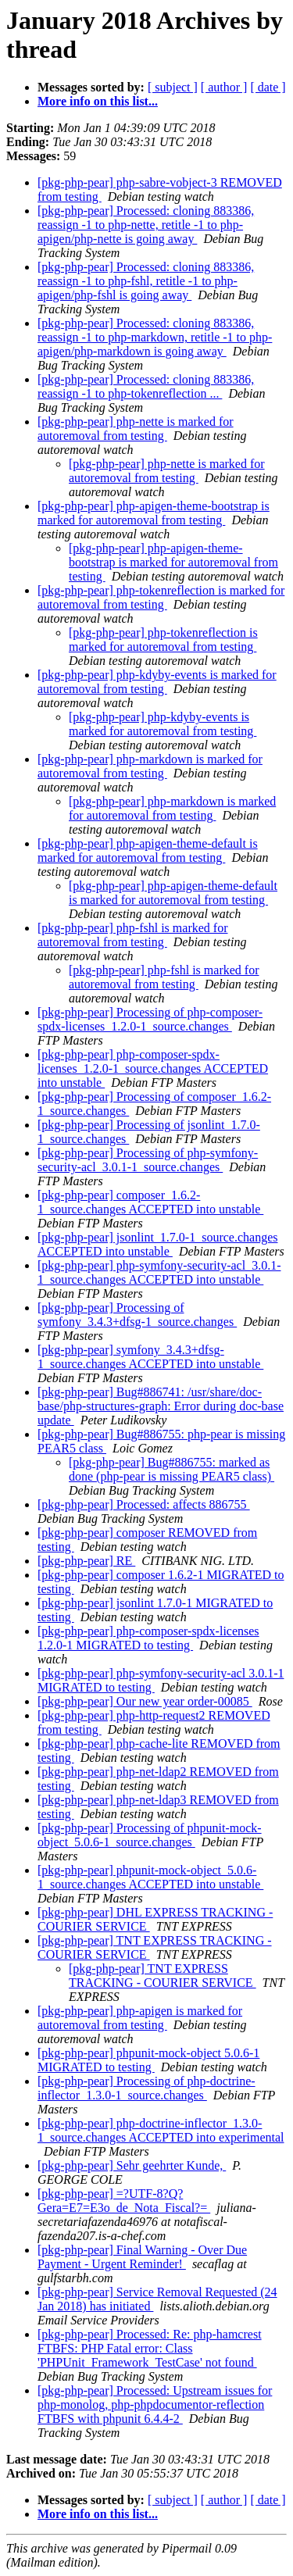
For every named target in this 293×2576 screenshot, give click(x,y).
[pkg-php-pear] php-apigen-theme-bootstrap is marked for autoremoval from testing (154, 513)
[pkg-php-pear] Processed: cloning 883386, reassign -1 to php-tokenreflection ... (146, 386)
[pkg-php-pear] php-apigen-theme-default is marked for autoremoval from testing (148, 850)
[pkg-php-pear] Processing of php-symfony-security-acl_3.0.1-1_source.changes (148, 1160)
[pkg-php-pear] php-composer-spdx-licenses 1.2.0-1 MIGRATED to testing (148, 1638)
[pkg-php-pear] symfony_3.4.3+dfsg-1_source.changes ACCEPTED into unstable (150, 1356)
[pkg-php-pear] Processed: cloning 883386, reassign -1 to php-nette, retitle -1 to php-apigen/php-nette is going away (146, 224)
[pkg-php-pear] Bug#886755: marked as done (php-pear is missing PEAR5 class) (171, 1469)
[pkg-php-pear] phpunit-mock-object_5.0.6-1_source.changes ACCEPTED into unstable (150, 1877)
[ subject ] (173, 87)
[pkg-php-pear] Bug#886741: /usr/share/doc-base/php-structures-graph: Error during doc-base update (161, 1406)
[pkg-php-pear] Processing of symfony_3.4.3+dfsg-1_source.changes (137, 1314)
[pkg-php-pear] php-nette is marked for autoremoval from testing (136, 428)
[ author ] (224, 87)
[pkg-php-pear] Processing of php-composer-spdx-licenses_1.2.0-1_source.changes (150, 1019)
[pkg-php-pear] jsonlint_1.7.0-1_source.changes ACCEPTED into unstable (157, 1244)
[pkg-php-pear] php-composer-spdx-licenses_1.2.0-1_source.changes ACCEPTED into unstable (153, 1068)
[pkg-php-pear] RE (86, 1560)
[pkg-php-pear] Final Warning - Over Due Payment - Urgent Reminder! (142, 2257)
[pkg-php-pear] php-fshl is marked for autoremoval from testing (132, 935)
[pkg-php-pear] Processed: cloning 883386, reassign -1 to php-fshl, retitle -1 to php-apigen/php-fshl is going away (146, 281)
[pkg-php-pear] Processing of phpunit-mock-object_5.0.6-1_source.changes (150, 1835)
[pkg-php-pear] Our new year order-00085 (145, 1701)
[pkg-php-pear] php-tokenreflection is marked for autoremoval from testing (161, 597)
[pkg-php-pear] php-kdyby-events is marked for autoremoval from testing (157, 681)
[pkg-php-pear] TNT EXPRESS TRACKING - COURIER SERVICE (162, 1975)
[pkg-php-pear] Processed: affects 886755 (144, 1504)
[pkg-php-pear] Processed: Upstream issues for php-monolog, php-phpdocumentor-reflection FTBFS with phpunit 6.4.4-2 (155, 2404)
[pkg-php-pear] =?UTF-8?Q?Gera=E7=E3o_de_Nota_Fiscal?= (124, 2200)
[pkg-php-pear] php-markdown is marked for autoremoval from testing (150, 766)
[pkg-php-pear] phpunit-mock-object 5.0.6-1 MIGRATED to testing (148, 2060)
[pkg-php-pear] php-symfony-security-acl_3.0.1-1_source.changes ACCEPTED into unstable (159, 1272)
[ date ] (267, 87)
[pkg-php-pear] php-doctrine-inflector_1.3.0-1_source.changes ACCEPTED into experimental (161, 2130)
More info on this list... (98, 101)
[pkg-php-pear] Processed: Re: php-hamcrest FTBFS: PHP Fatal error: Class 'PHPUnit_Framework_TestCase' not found (150, 2348)
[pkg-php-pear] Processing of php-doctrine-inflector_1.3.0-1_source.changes (146, 2088)
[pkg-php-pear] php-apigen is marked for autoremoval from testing (140, 2017)
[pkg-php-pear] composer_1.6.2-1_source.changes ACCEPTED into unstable (150, 1202)
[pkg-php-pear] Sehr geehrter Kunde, (132, 2165)
